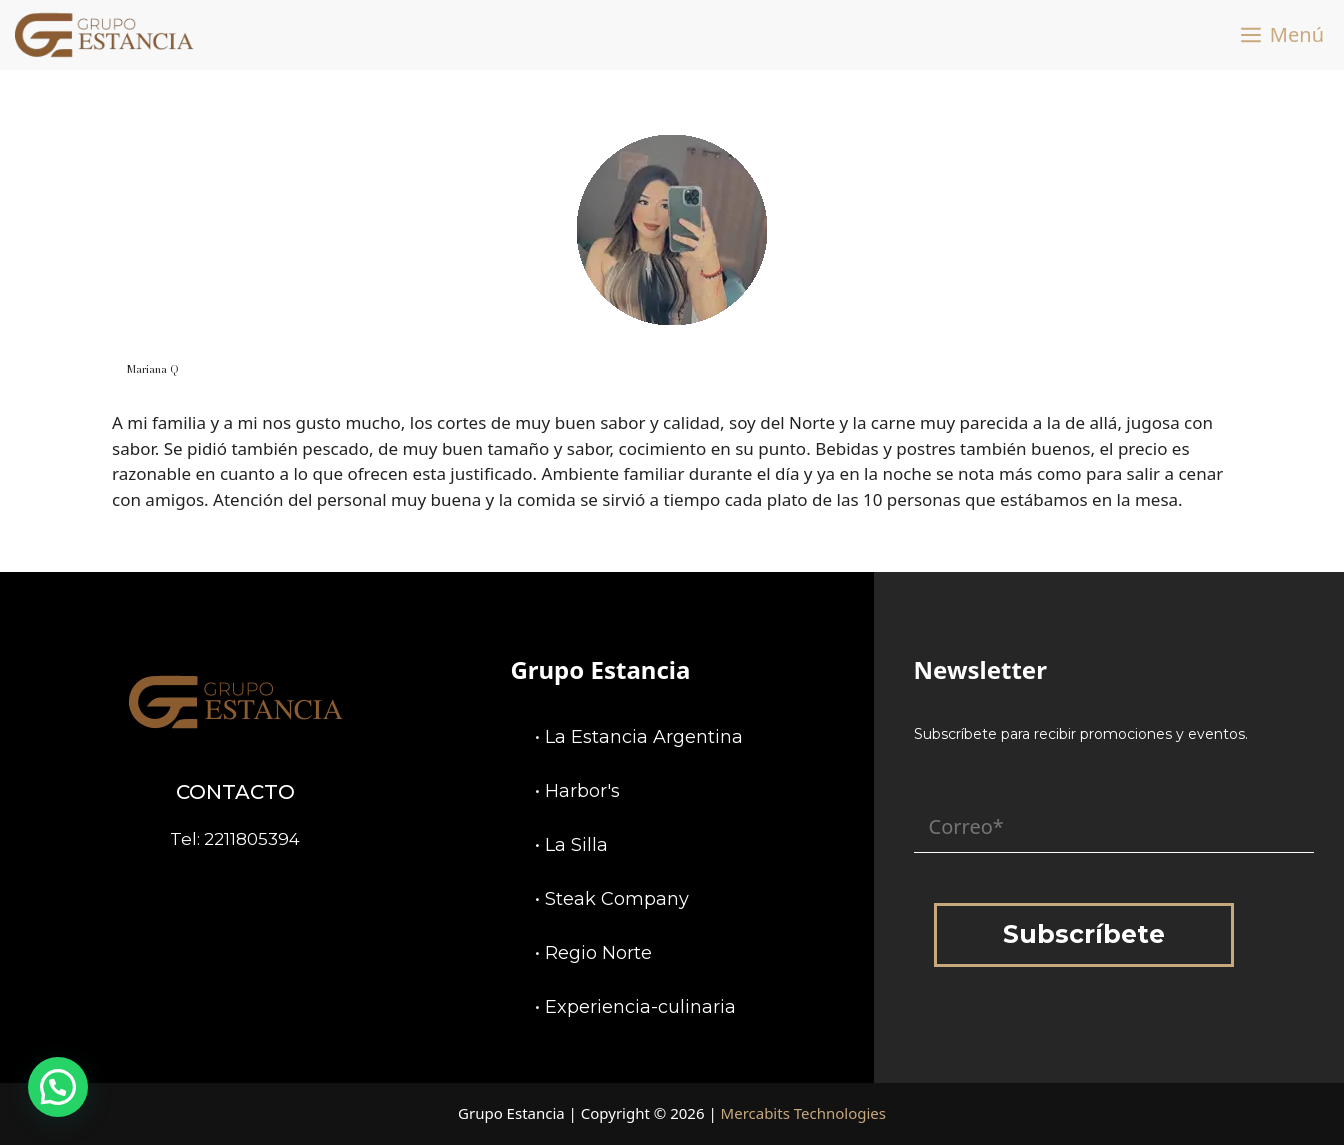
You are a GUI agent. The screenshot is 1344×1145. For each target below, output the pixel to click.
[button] (58, 1087)
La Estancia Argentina (644, 737)
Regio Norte (598, 953)
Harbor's (582, 791)
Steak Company (617, 899)
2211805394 (252, 839)
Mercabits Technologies (803, 1113)
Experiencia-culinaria (640, 1007)
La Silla (576, 845)
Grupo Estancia (600, 669)
